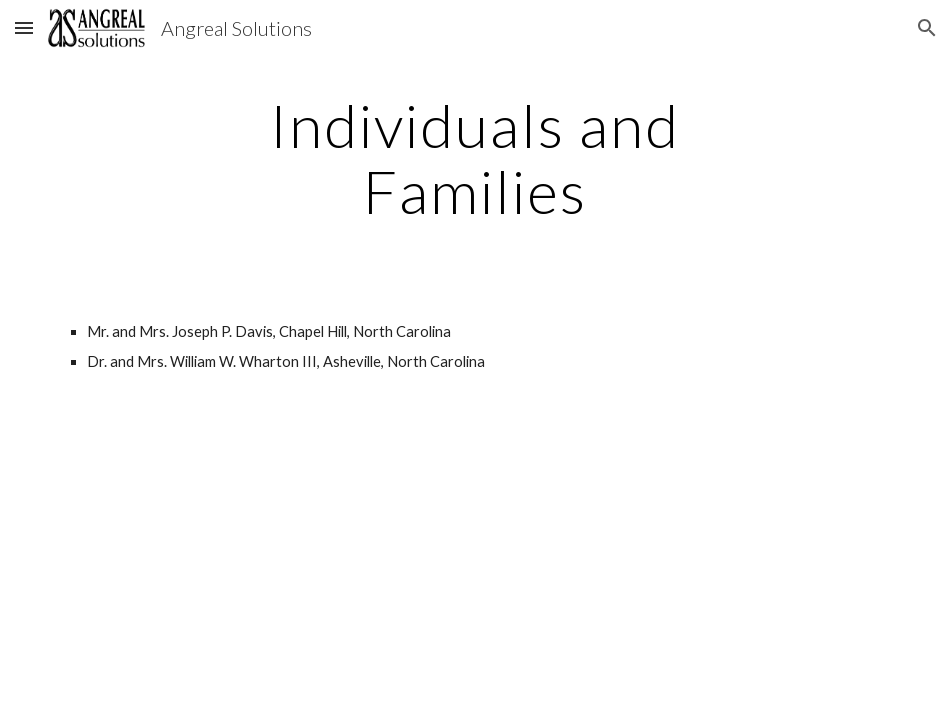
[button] (24, 27)
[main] (475, 158)
